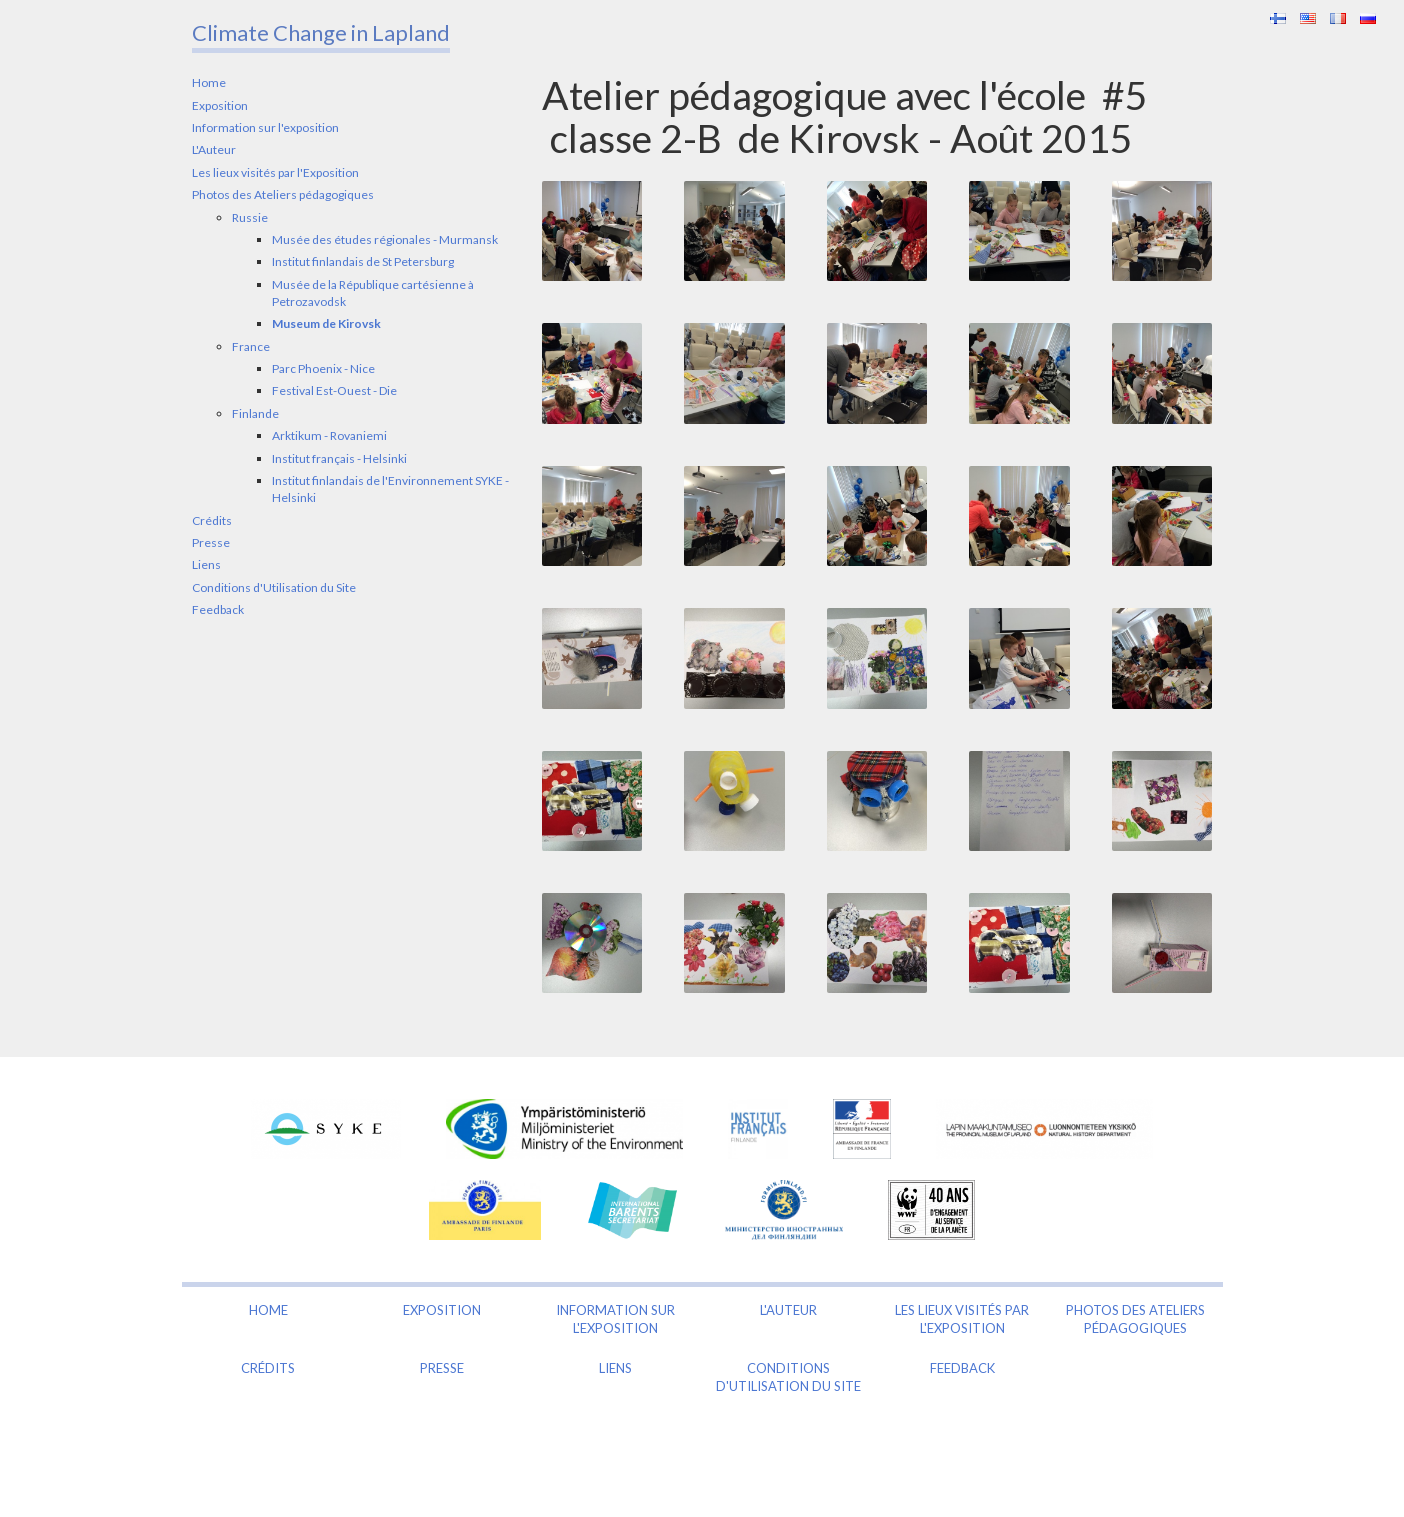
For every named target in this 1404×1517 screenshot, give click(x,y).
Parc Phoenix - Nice (323, 368)
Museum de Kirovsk (326, 323)
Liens (206, 564)
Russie (250, 217)
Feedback (218, 609)
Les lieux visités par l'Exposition (275, 172)
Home (209, 82)
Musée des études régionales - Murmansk (385, 239)
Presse (211, 542)
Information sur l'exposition (265, 127)
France (251, 346)
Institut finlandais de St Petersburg (363, 261)
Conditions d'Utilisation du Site (274, 587)
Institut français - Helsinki (339, 458)
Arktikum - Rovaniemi (329, 435)
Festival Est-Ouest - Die (334, 390)
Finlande (255, 413)
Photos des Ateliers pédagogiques (283, 194)
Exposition (220, 105)
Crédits (212, 520)
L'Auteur (214, 149)
